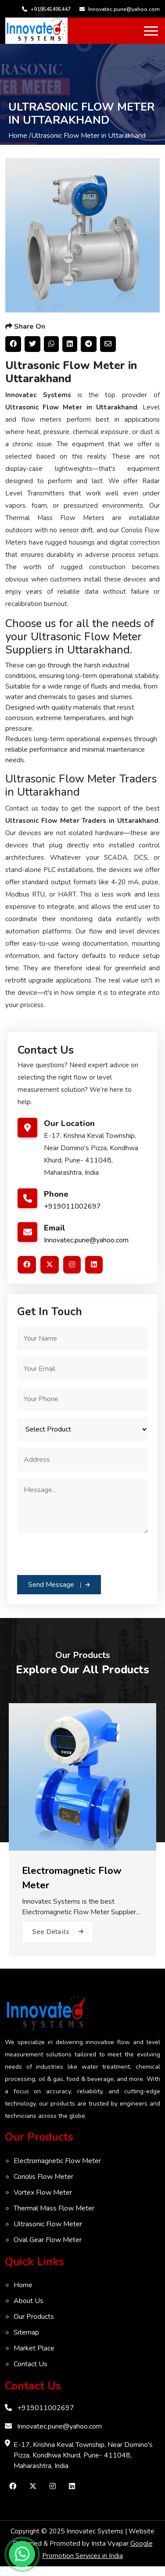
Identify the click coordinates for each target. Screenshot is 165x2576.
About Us (28, 2301)
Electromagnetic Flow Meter (57, 2161)
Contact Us (30, 2364)
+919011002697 (72, 1206)
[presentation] (84, 1553)
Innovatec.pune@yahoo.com (119, 9)
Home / (19, 135)
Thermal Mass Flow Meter (54, 2208)
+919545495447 (46, 9)
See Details (57, 1931)
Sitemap (26, 2332)
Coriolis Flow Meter (43, 2176)
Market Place (34, 2348)
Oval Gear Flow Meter (48, 2240)
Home (23, 2285)
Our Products (34, 2316)
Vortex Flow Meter (43, 2192)
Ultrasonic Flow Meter (48, 2224)
